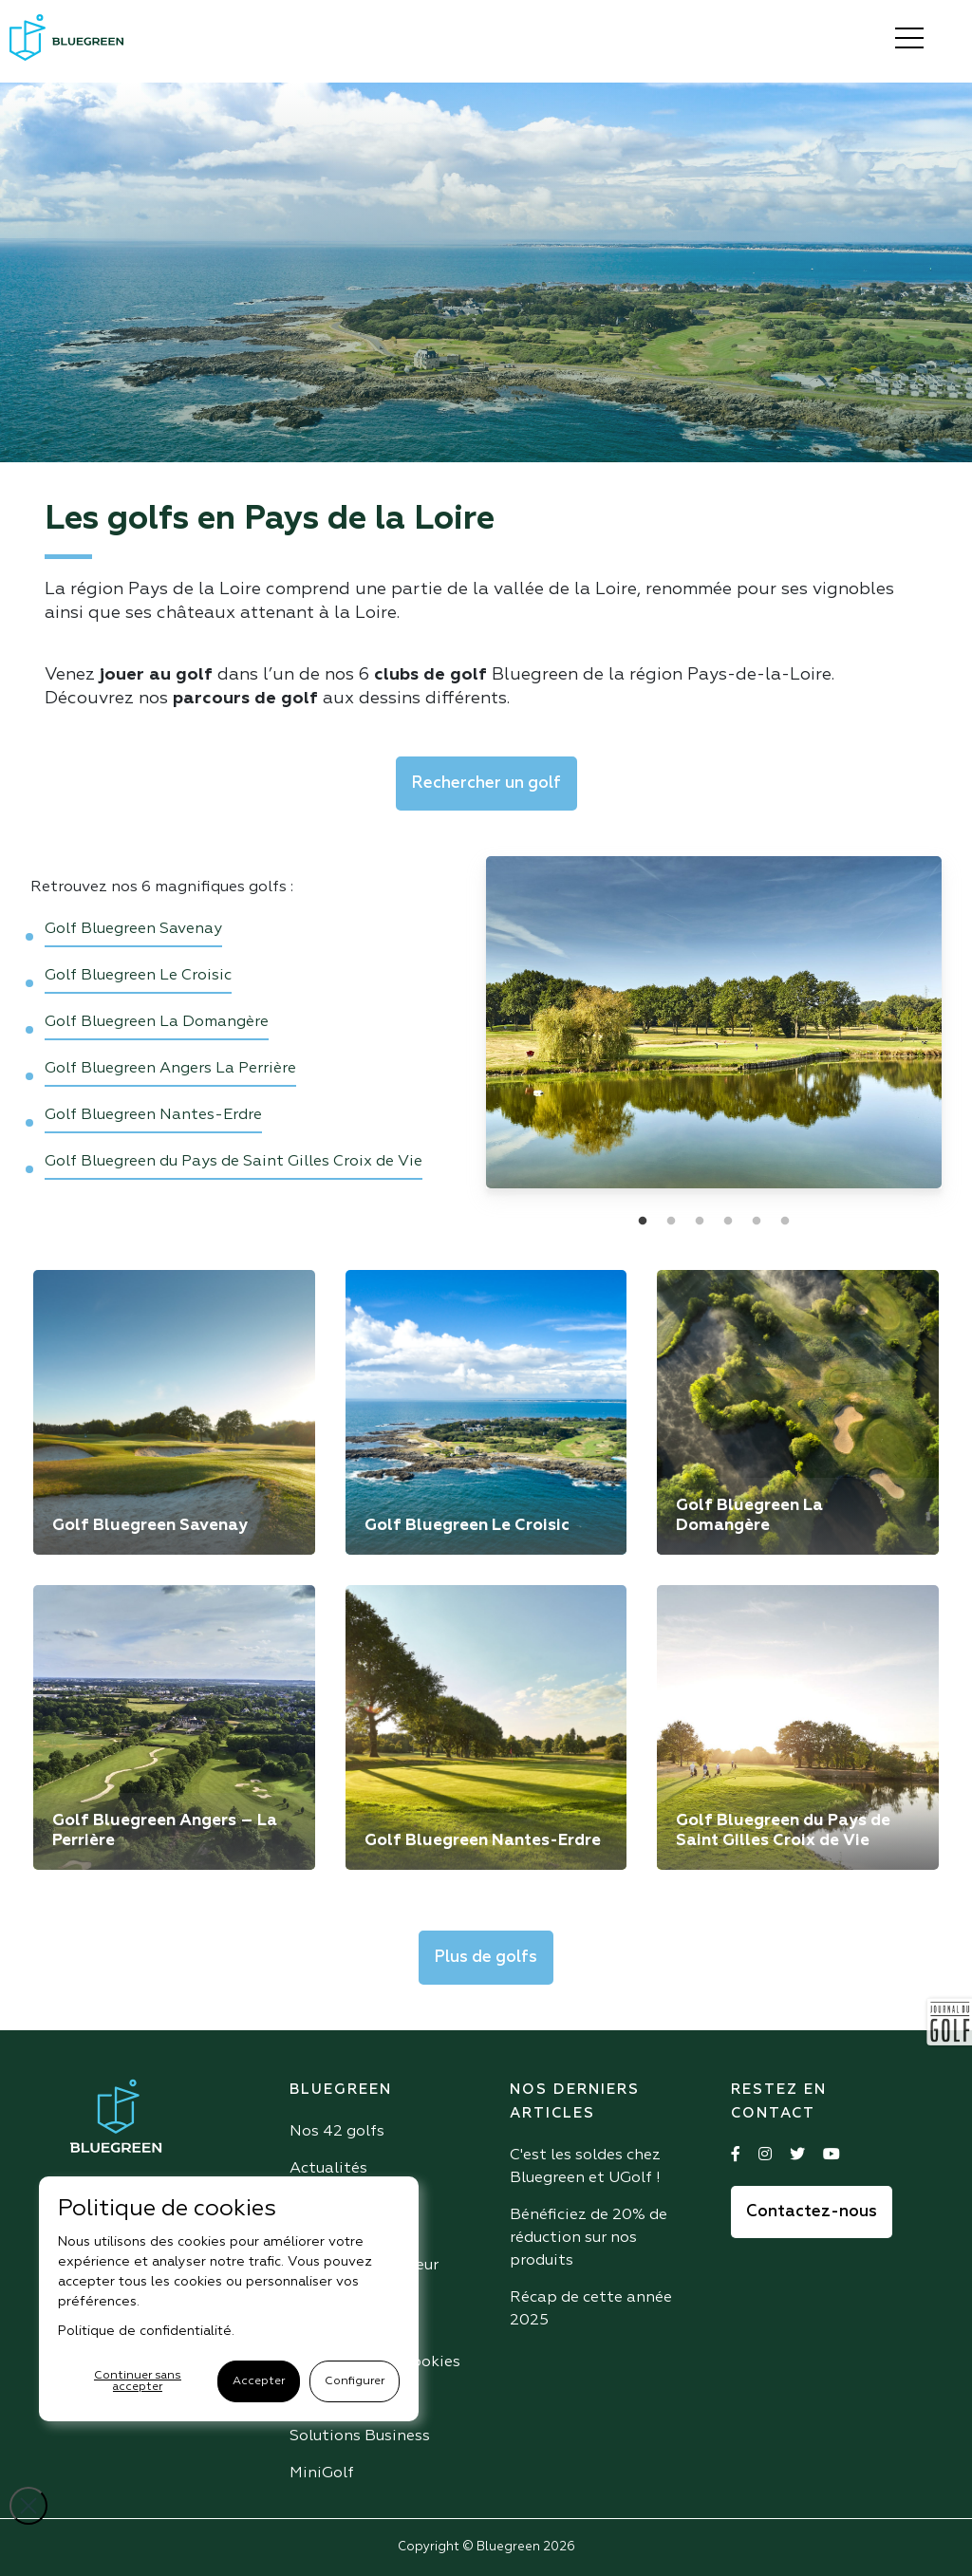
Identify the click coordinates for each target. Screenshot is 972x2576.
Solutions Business (360, 2436)
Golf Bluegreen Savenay (133, 929)
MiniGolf (322, 2473)
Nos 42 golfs (337, 2131)
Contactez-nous (811, 2212)
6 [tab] (785, 1221)
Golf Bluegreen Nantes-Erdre (153, 1115)
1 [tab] (642, 1221)
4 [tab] (728, 1221)
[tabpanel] (714, 1022)
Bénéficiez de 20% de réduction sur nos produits (588, 2238)
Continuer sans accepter (137, 2381)
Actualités (328, 2168)
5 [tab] (756, 1221)
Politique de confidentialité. (146, 2331)
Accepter (259, 2381)
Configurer (354, 2381)
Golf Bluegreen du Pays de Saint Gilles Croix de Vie (233, 1161)
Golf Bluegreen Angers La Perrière (170, 1068)
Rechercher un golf (486, 783)
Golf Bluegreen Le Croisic (138, 975)
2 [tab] (671, 1221)
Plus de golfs (486, 1958)
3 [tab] (699, 1221)
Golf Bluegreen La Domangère (157, 1022)
